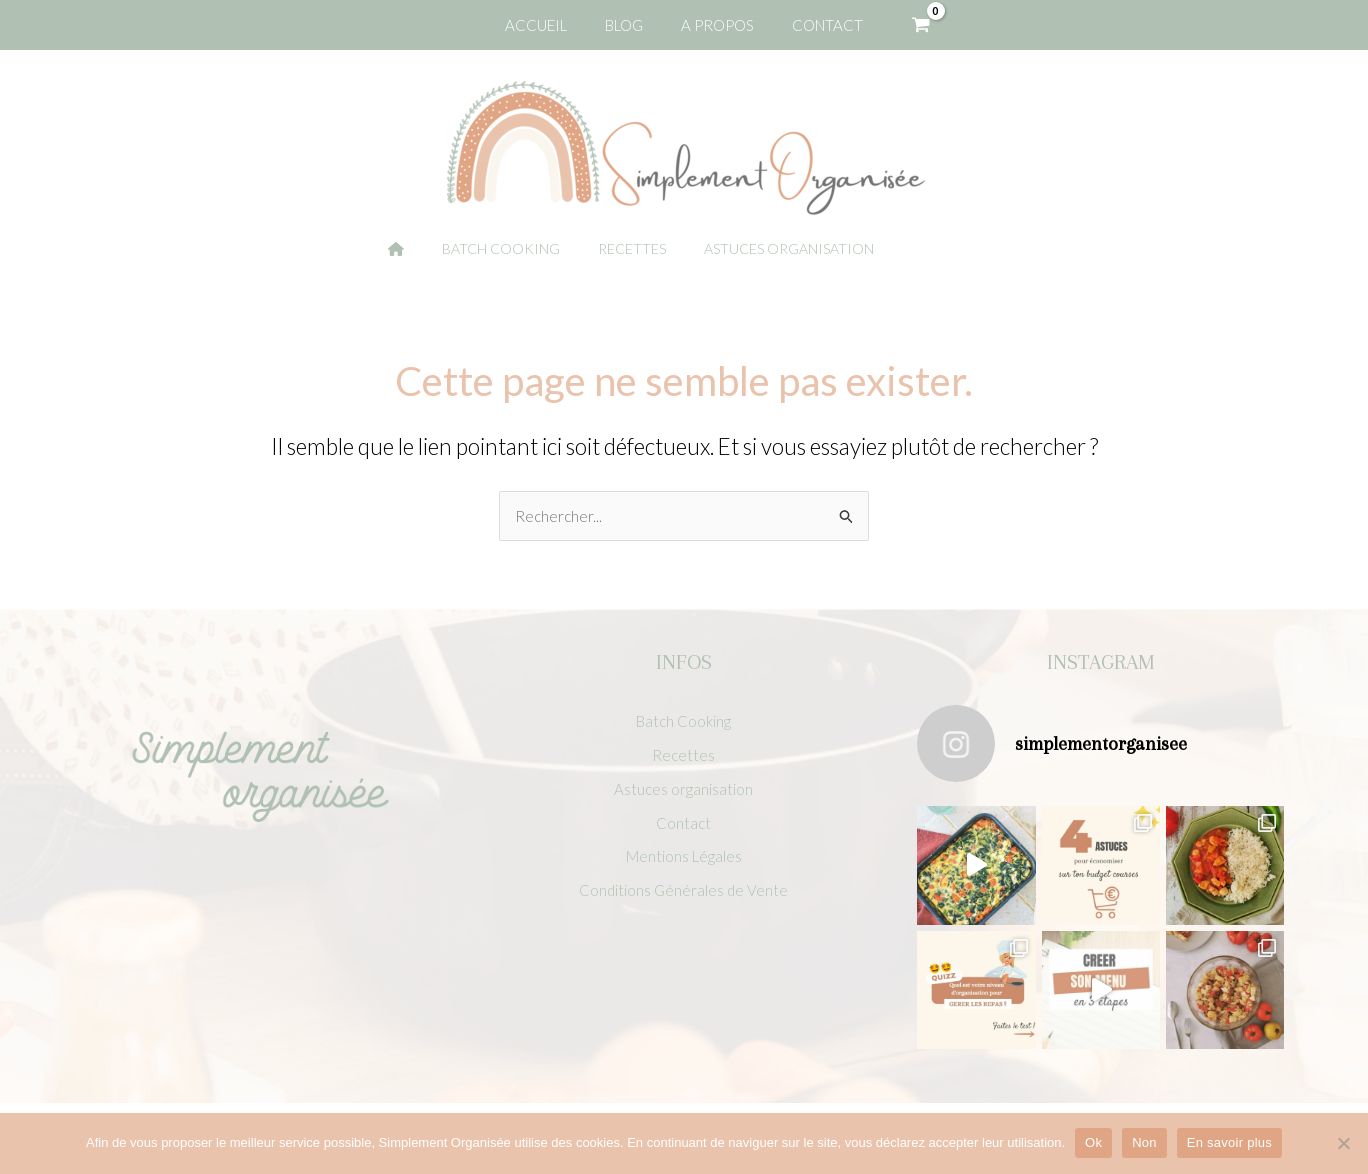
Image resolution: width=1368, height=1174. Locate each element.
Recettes (683, 754)
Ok (1093, 1142)
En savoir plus (1229, 1142)
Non (1144, 1142)
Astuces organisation (683, 789)
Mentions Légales (684, 858)
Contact (683, 824)
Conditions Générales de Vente (683, 893)
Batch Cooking (683, 719)
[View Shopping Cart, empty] (904, 25)
